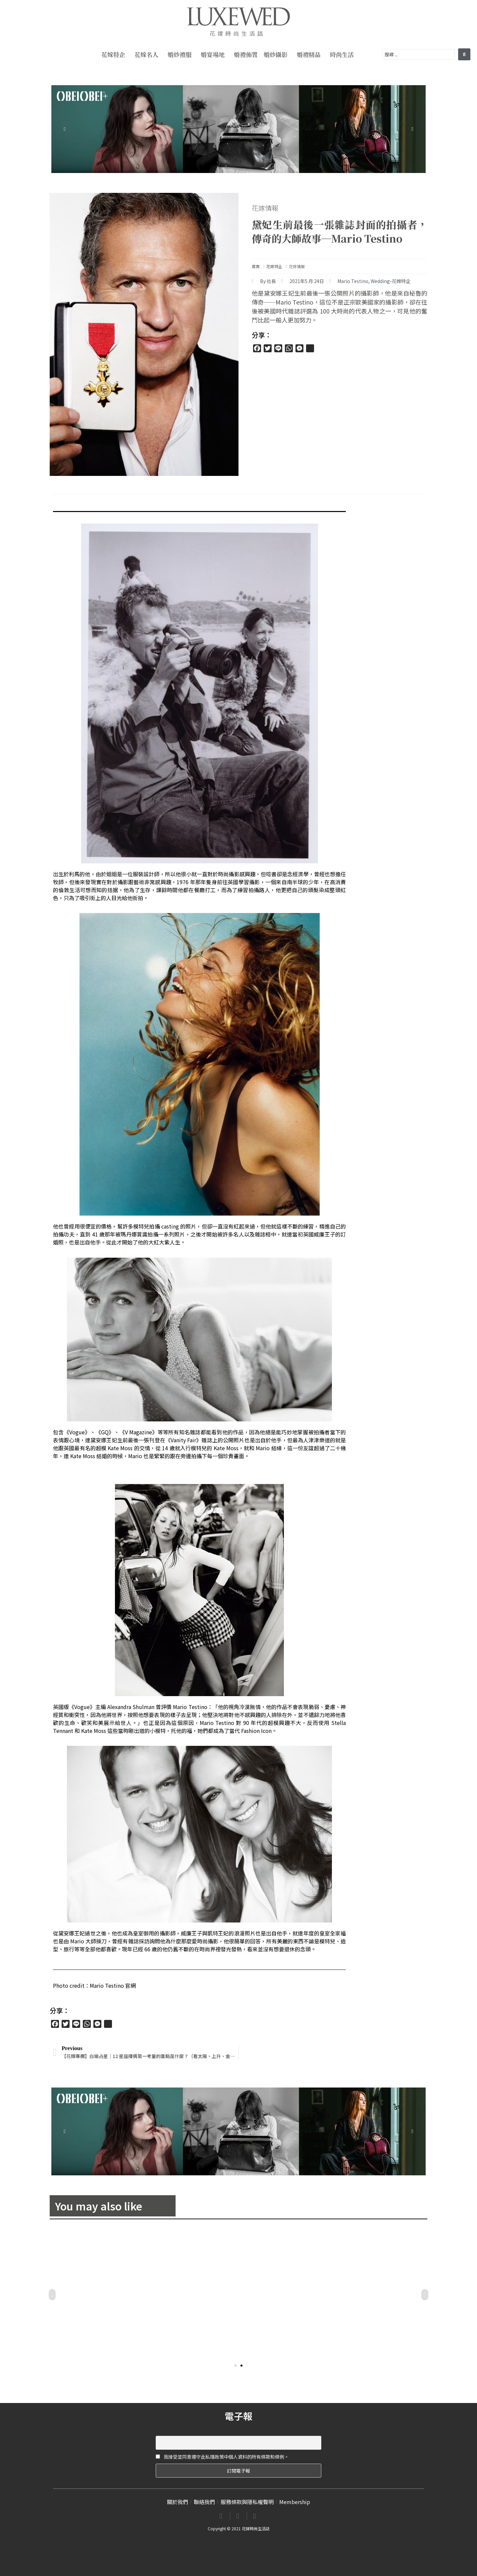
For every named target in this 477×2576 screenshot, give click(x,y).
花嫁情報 (265, 208)
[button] (236, 2366)
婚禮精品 (310, 54)
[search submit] (464, 54)
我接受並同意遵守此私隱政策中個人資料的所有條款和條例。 (222, 2456)
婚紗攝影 (277, 54)
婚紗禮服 (181, 54)
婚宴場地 (214, 54)
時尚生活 (343, 54)
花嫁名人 (148, 54)
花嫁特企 (115, 54)
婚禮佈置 (246, 54)
